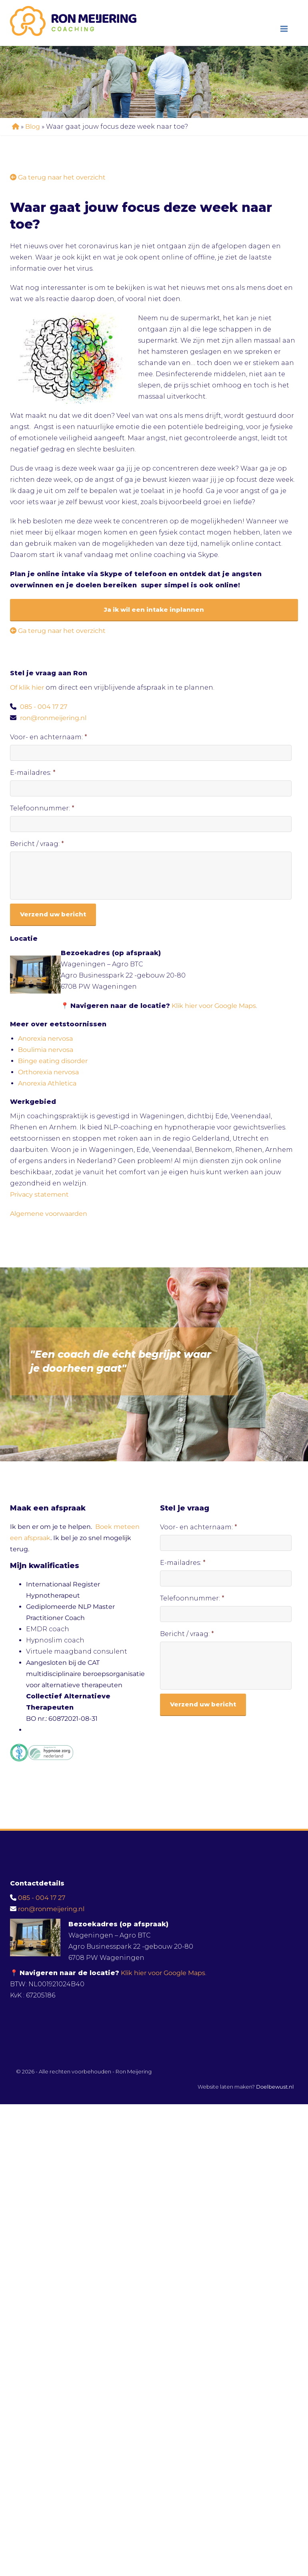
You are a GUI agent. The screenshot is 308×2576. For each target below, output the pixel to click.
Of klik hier (28, 687)
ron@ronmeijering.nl (53, 718)
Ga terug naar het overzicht (58, 177)
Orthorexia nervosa (48, 1072)
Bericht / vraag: (37, 844)
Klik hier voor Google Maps (214, 1006)
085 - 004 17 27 (43, 706)
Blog (32, 126)
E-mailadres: (33, 772)
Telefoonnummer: (42, 808)
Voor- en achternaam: (48, 737)
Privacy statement (39, 1194)
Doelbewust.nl (275, 2086)
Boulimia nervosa (45, 1050)
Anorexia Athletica (47, 1083)
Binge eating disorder (53, 1061)
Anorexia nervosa (45, 1038)
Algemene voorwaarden (48, 1213)
